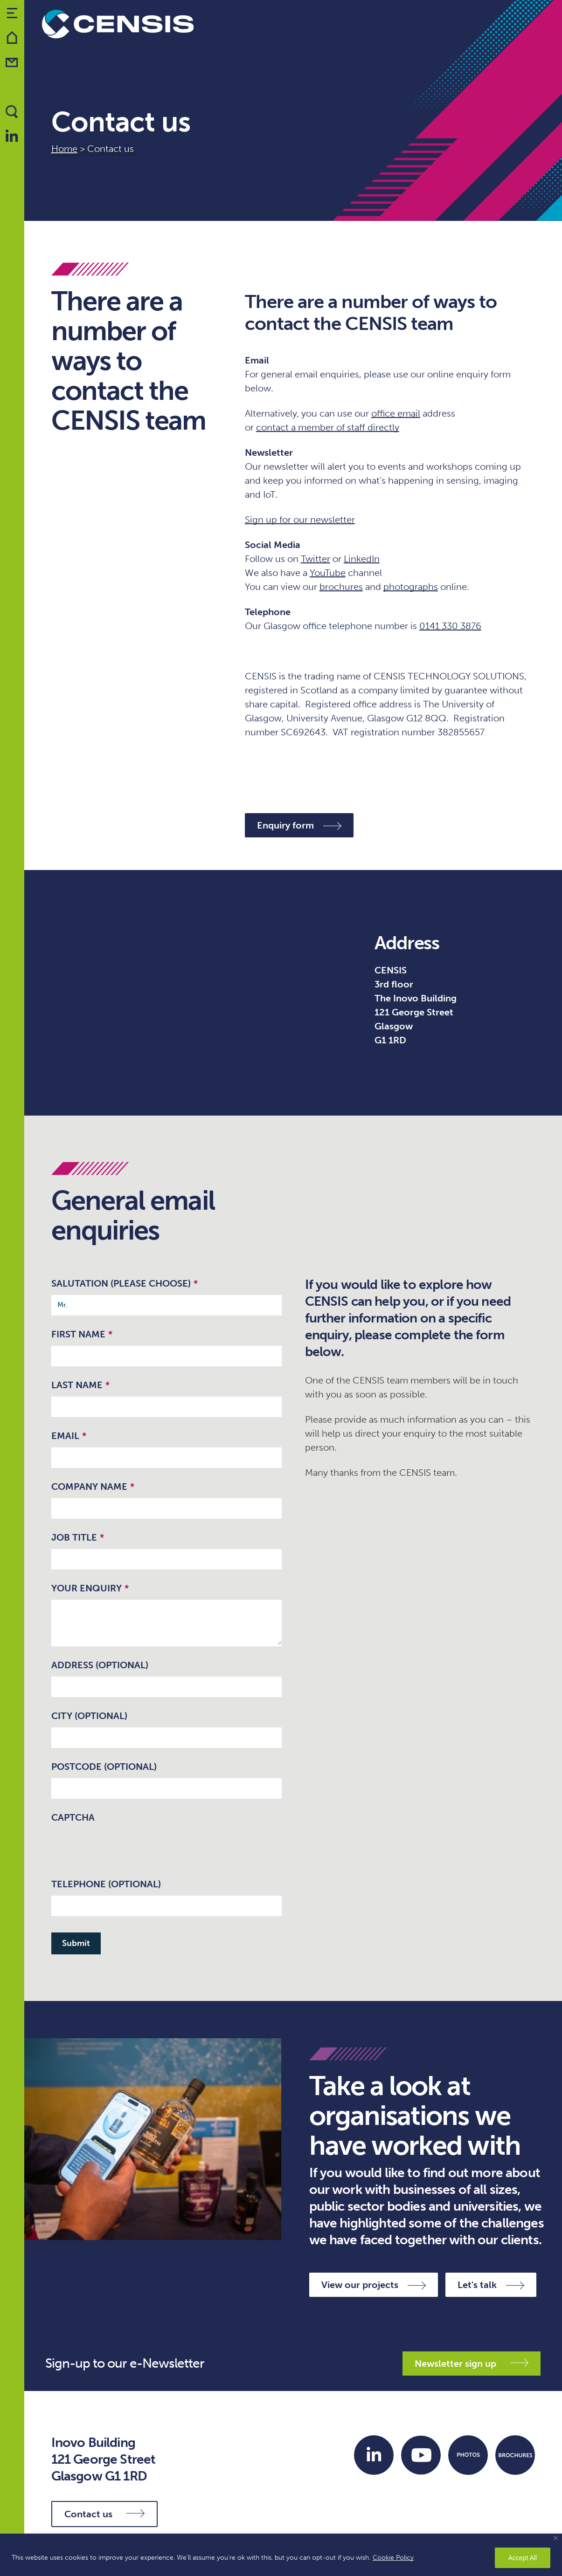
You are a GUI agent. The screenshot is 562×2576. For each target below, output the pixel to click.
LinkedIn (362, 558)
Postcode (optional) (104, 1766)
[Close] (556, 2538)
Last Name (80, 1385)
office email (395, 413)
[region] (281, 2555)
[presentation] (122, 1847)
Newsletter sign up (471, 2363)
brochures (341, 586)
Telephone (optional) (106, 1884)
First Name (81, 1334)
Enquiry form (299, 825)
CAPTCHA (73, 1817)
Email (68, 1435)
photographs (410, 586)
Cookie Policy (393, 2558)
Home (64, 148)
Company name (92, 1486)
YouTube (328, 572)
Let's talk (491, 2284)
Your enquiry (90, 1588)
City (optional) (89, 1715)
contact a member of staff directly (327, 427)
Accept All (522, 2558)
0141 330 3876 (450, 625)
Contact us (104, 2514)
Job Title (77, 1537)
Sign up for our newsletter (300, 519)
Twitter (315, 558)
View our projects (373, 2284)
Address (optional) (99, 1665)
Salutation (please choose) (124, 1283)
